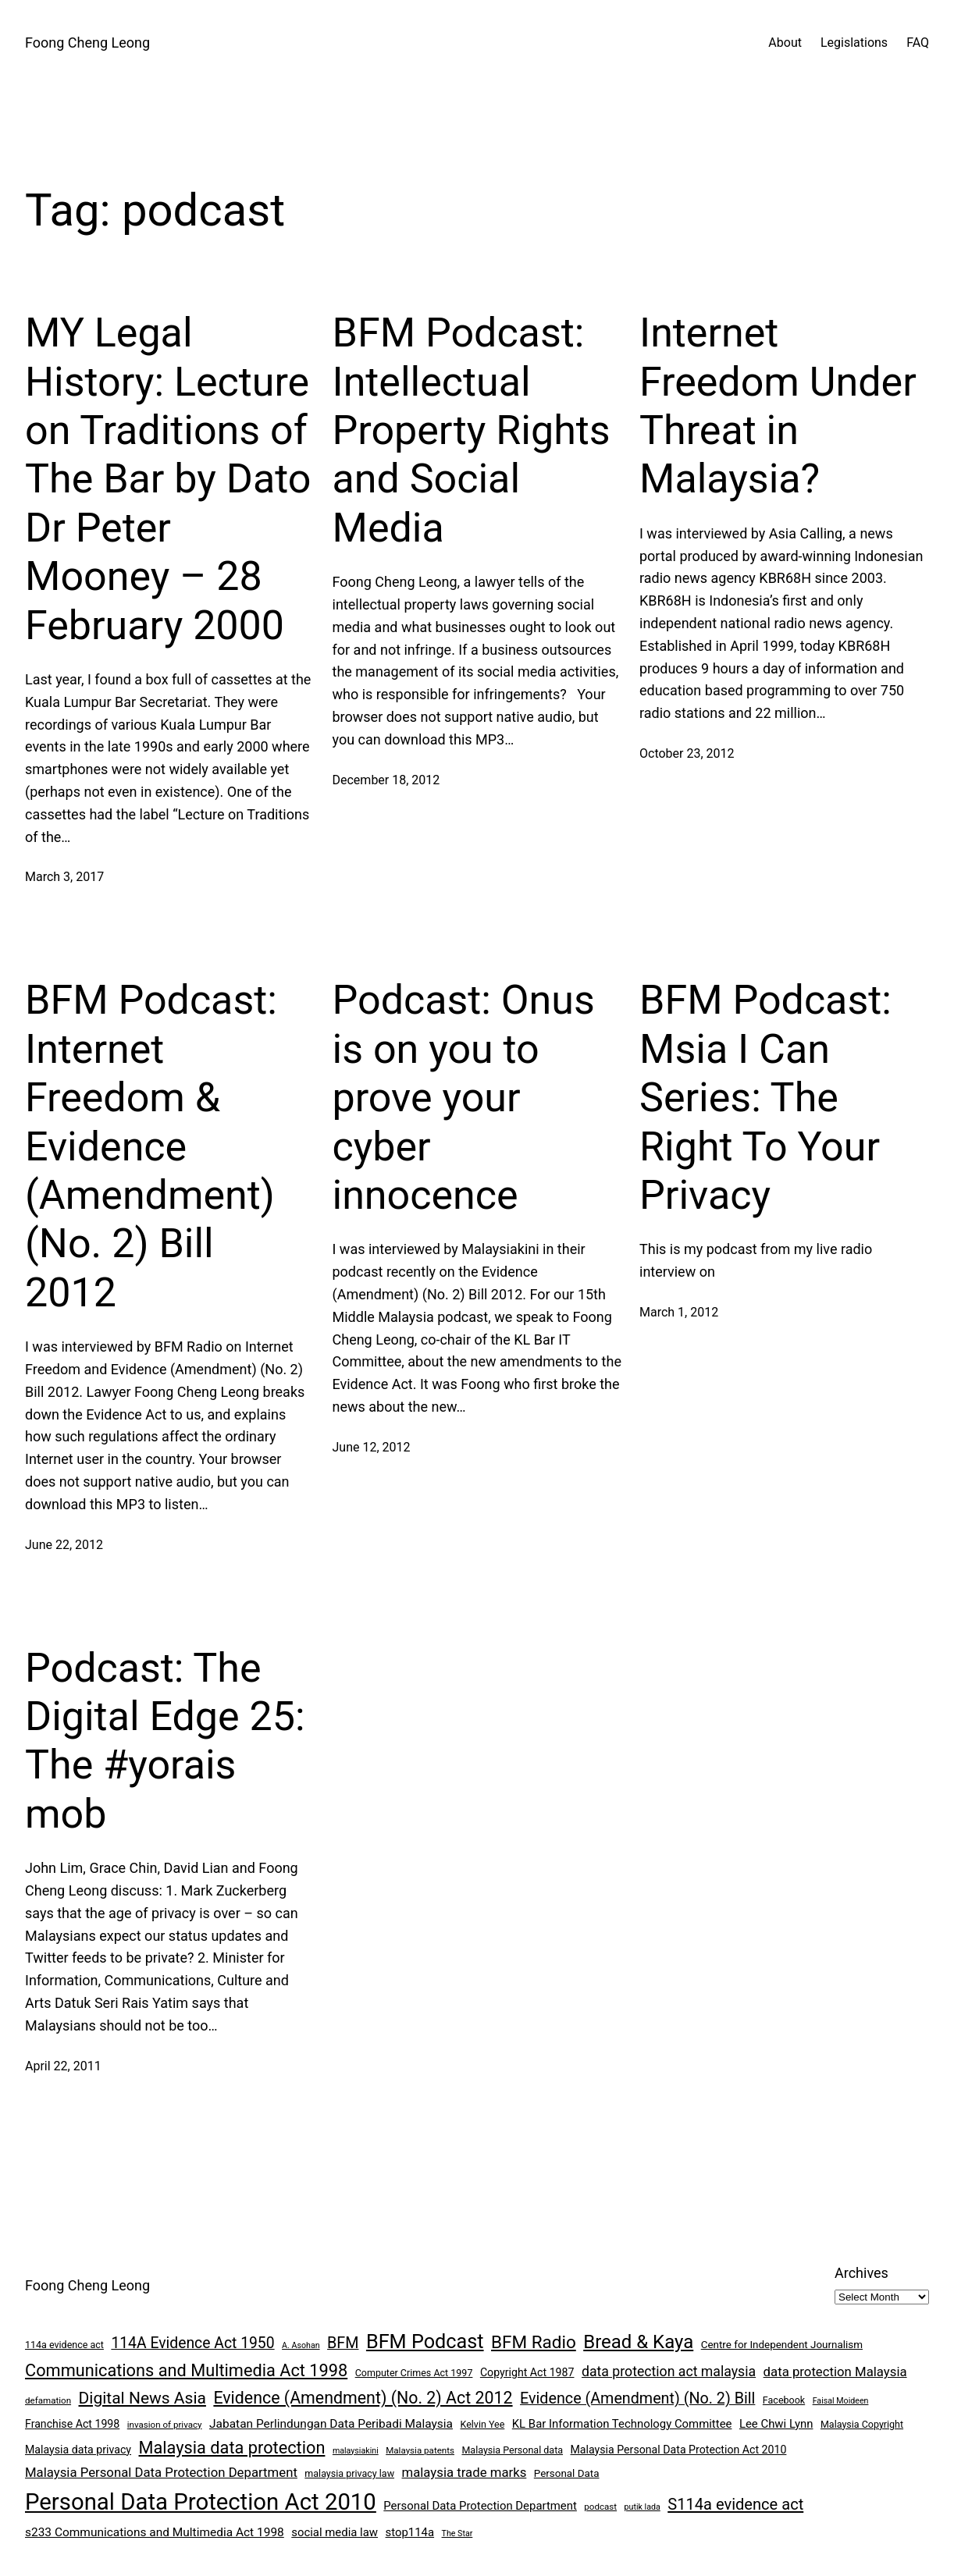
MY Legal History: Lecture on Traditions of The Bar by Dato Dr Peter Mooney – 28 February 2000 (168, 478)
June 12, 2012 (372, 1447)
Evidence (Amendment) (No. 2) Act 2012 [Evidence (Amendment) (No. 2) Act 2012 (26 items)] (362, 2397)
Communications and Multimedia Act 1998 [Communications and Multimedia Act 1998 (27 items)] (186, 2370)
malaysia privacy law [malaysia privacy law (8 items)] (349, 2473)
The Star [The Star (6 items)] (457, 2533)
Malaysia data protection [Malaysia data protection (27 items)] (232, 2447)
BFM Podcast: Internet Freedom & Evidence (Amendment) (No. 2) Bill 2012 (151, 1146)
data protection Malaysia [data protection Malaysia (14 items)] (835, 2371)
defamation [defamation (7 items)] (48, 2400)
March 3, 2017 (64, 876)
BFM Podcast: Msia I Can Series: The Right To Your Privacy (765, 1097)
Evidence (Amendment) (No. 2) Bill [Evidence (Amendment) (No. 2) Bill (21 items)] (637, 2398)
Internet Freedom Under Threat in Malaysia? (778, 406)
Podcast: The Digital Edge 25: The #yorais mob (165, 1741)
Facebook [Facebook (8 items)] (784, 2400)
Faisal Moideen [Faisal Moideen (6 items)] (841, 2401)
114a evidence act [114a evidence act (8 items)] (64, 2344)
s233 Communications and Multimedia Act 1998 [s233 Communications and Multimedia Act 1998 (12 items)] (154, 2532)
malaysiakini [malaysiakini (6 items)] (356, 2451)
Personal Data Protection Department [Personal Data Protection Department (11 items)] (480, 2506)
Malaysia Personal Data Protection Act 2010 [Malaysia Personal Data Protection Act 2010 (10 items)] (679, 2449)
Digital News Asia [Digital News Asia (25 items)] (142, 2398)
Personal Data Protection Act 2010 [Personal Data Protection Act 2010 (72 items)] (200, 2502)
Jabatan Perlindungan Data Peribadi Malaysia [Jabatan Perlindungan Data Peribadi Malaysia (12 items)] (331, 2424)
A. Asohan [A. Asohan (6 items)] (300, 2345)
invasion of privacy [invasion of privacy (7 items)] (164, 2424)
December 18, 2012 (386, 780)
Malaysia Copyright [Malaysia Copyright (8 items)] (862, 2424)
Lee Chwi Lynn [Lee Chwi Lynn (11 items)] (776, 2424)
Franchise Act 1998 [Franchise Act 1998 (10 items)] (72, 2424)
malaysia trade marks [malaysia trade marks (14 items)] (464, 2472)
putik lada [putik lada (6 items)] (642, 2507)
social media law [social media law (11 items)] (334, 2532)
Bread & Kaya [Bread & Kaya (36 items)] (638, 2342)
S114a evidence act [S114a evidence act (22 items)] (735, 2504)
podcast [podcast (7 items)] (600, 2506)
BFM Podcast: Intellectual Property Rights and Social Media (471, 430)
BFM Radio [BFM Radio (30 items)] (533, 2342)
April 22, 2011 (63, 2066)
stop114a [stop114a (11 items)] (410, 2532)
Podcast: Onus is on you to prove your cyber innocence (464, 1097)
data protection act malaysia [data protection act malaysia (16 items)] (669, 2371)
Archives (861, 2273)
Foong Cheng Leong (87, 42)
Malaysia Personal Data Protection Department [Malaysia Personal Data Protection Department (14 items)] (161, 2472)
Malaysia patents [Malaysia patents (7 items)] (420, 2450)
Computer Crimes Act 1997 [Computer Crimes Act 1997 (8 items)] (414, 2373)
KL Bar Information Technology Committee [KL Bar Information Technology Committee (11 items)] (622, 2424)
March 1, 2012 (678, 1312)
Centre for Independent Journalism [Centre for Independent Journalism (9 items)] (782, 2344)
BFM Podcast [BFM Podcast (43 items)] (425, 2341)
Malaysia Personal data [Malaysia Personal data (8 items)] (512, 2450)
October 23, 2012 (687, 753)
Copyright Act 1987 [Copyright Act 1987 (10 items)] (527, 2372)
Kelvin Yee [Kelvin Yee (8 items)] (482, 2424)
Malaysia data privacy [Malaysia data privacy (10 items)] (78, 2449)
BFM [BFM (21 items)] (342, 2343)
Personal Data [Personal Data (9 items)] (567, 2473)
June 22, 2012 (64, 1544)
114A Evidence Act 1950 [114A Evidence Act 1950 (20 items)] (192, 2343)
